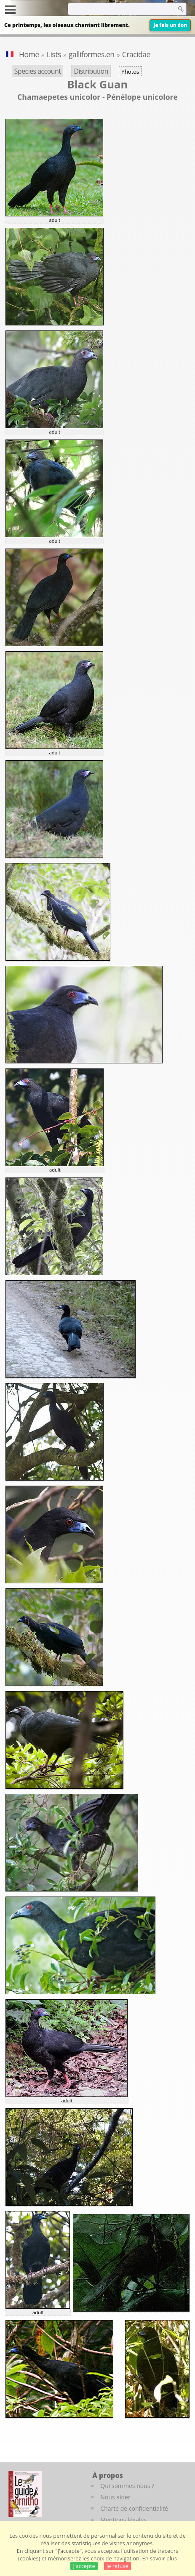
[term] (112, 9)
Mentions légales (123, 2520)
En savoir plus (159, 2558)
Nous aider (115, 2497)
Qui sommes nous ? (127, 2486)
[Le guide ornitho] (25, 2494)
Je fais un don (170, 25)
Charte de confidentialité (134, 2508)
